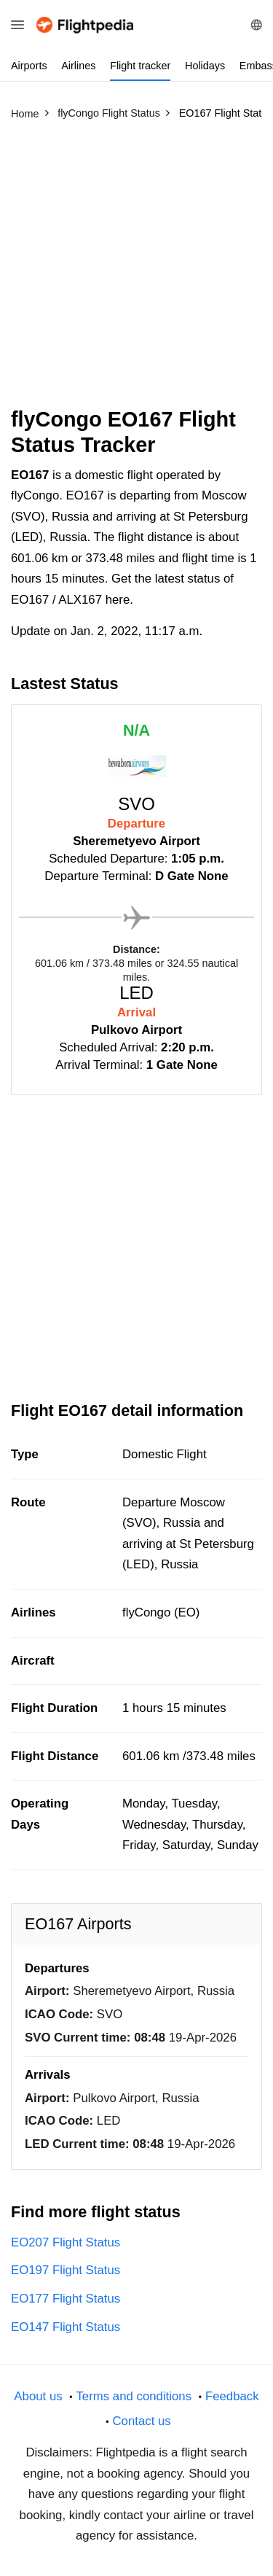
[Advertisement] (136, 270)
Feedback (232, 2396)
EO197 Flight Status (65, 2270)
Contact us (141, 2421)
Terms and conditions (133, 2396)
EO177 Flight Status (65, 2298)
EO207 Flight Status (65, 2242)
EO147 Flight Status (65, 2327)
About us (38, 2396)
